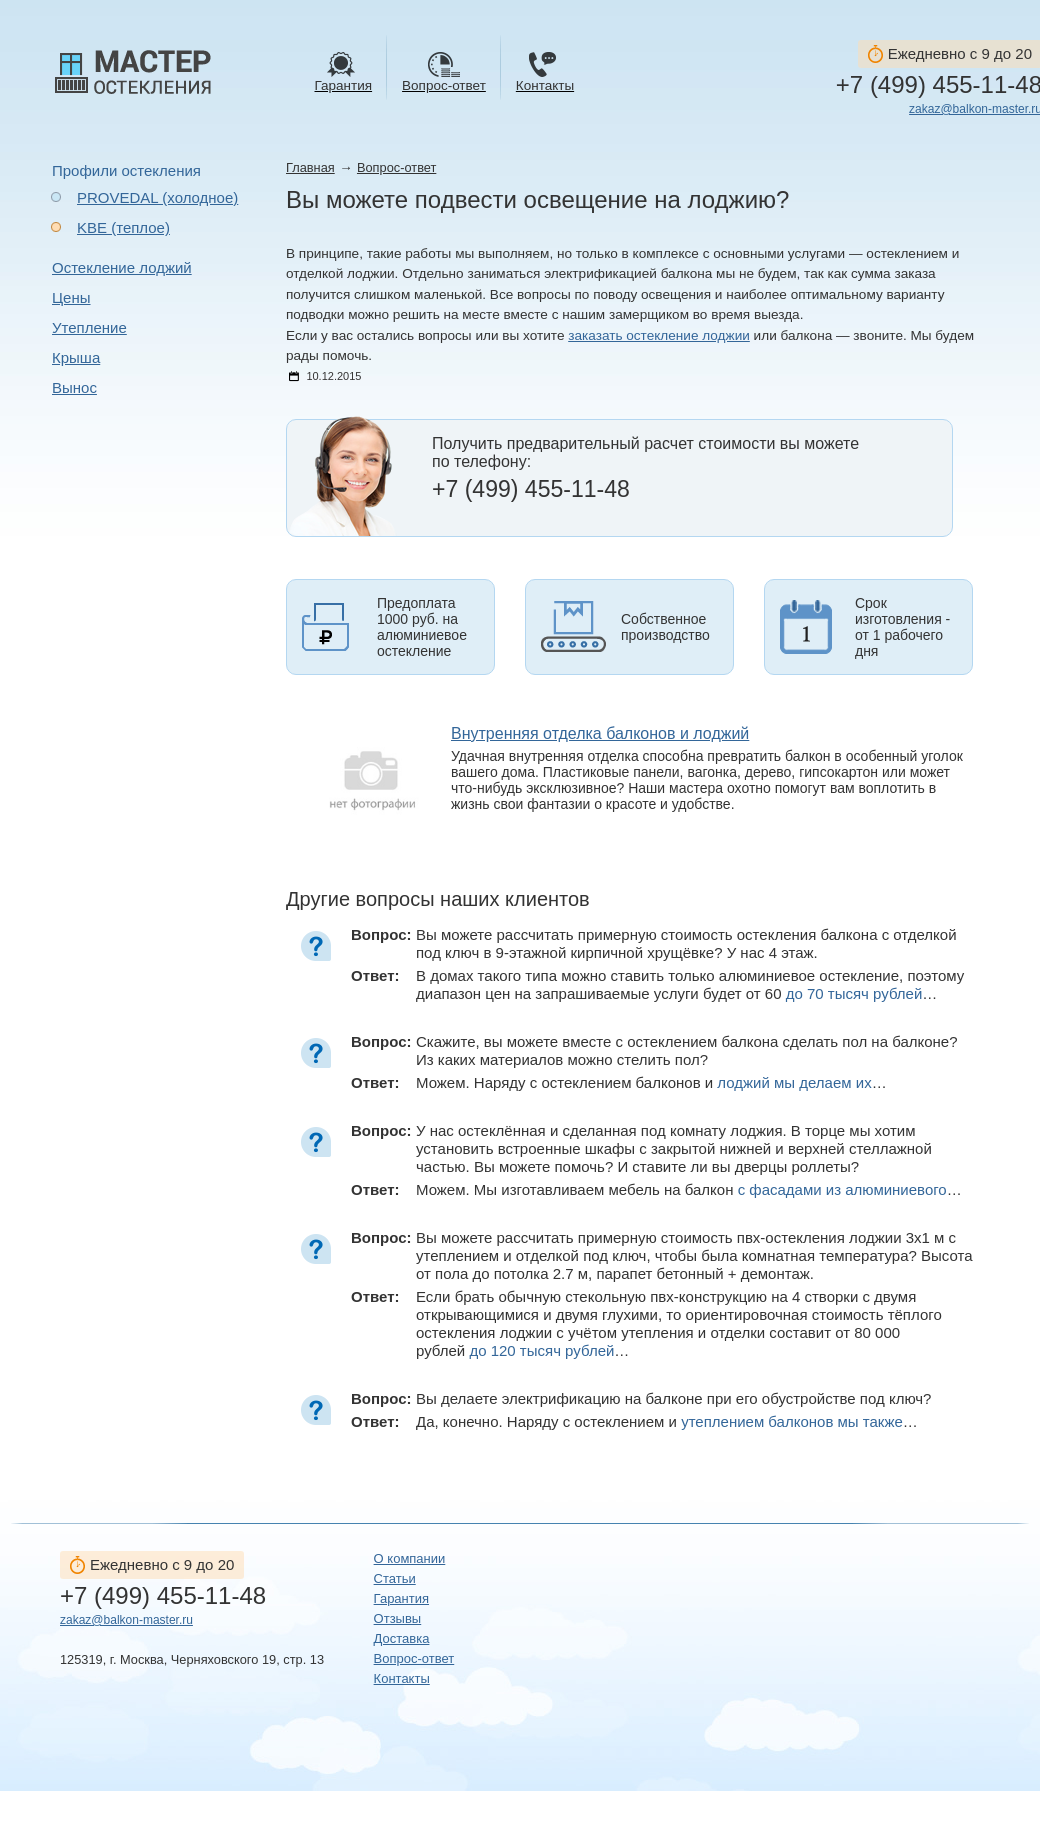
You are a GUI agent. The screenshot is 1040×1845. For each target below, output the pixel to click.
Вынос (74, 387)
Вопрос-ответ (396, 167)
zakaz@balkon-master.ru (126, 1620)
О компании (410, 1558)
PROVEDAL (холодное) (157, 197)
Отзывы (398, 1618)
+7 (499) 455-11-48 (163, 1596)
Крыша (76, 357)
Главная (310, 167)
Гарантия (401, 1598)
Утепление (89, 327)
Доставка (402, 1638)
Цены (71, 297)
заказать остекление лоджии (659, 335)
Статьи (395, 1578)
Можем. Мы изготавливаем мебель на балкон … (689, 1189)
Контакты (402, 1678)
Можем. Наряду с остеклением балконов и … (651, 1082)
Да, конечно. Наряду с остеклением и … (667, 1421)
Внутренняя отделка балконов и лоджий (600, 733)
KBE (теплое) (123, 227)
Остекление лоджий (122, 267)
